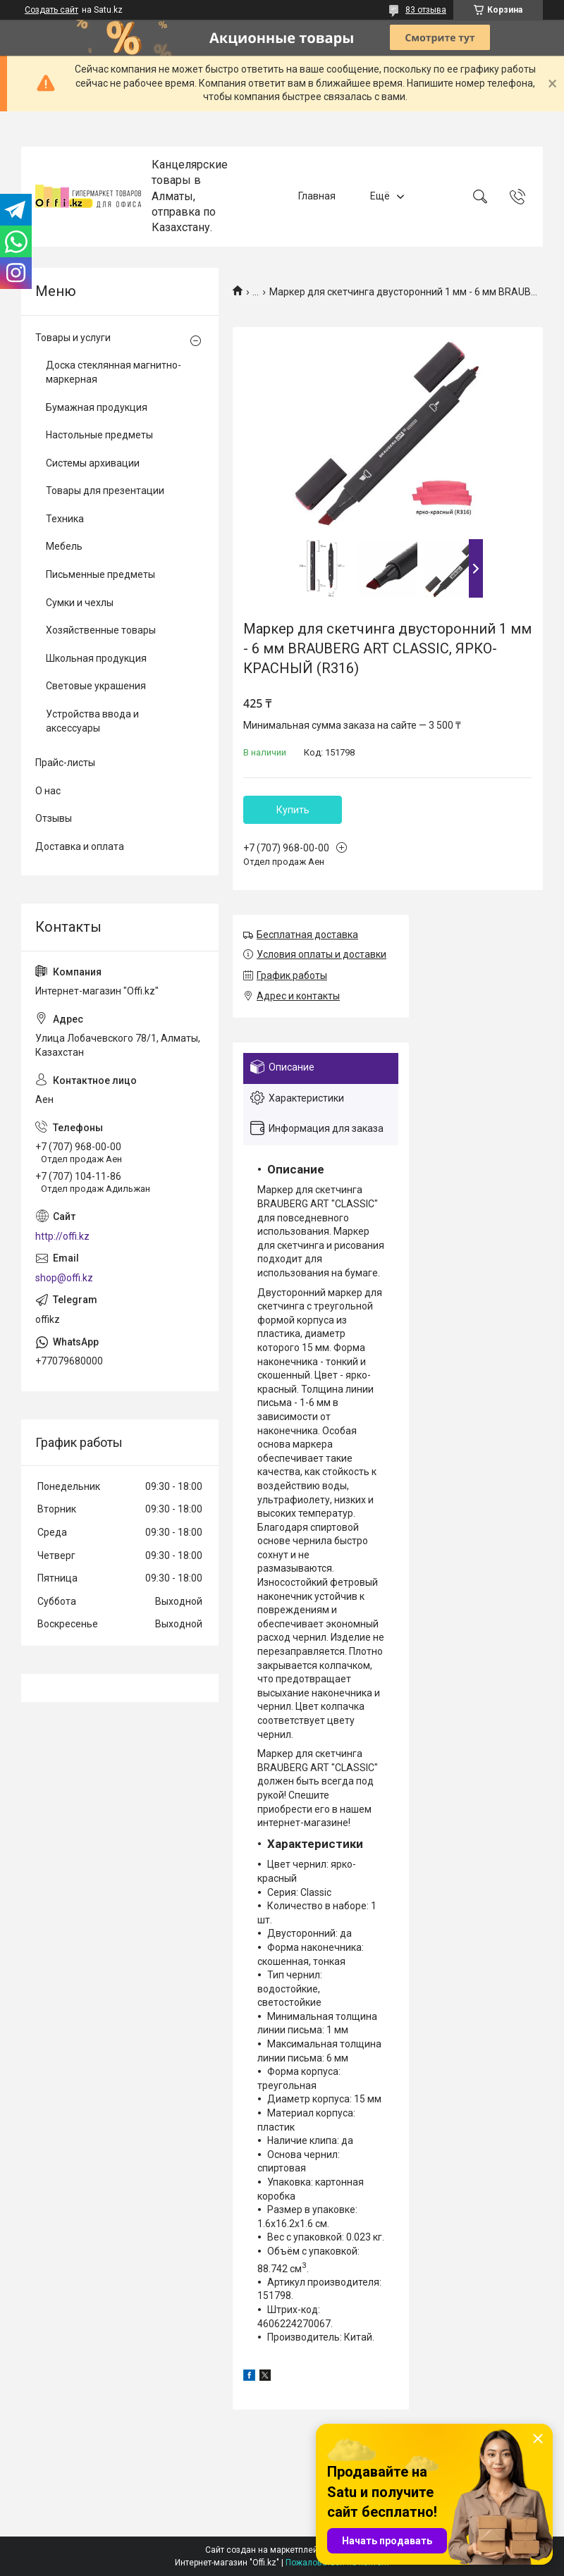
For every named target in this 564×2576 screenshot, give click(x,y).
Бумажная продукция (96, 407)
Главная (317, 196)
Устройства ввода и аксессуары (92, 721)
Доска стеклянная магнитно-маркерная (113, 372)
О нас (48, 790)
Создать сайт (51, 10)
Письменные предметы (100, 574)
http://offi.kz (62, 1236)
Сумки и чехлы (80, 602)
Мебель (64, 546)
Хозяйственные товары (101, 630)
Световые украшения (96, 685)
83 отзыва (425, 10)
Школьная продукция (96, 658)
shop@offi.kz (64, 1277)
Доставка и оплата (79, 846)
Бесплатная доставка (307, 934)
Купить (292, 809)
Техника (65, 518)
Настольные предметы (99, 434)
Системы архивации (93, 463)
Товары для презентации (105, 490)
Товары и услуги (73, 337)
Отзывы (53, 818)
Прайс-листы (65, 762)
